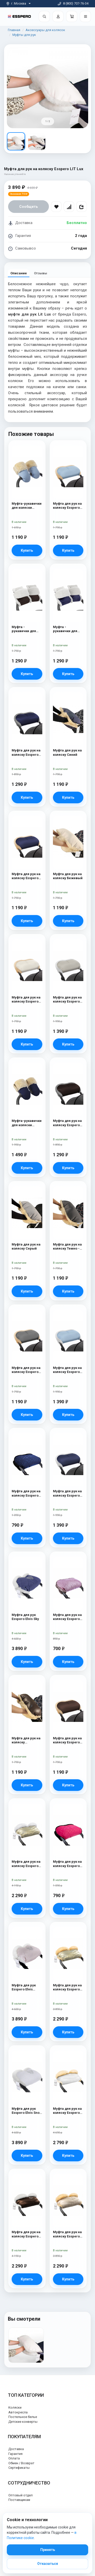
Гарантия (15, 2454)
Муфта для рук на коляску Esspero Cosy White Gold (26, 1864)
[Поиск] (44, 16)
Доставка (16, 2449)
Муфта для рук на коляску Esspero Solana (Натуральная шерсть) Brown (67, 1123)
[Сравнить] (69, 206)
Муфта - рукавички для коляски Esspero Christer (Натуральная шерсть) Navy (66, 629)
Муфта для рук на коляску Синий (67, 752)
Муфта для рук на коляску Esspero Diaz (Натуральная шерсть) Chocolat (67, 1740)
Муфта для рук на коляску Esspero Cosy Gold (67, 1987)
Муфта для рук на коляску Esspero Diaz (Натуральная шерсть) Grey (26, 1370)
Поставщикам (19, 2500)
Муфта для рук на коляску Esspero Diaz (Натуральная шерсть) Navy (26, 876)
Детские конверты (22, 2422)
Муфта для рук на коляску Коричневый (26, 1740)
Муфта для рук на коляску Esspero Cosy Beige (67, 2234)
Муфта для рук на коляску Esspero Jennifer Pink (67, 1617)
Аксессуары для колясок (45, 30)
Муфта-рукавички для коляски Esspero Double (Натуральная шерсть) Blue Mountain (27, 506)
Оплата (14, 2458)
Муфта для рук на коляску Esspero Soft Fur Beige (67, 999)
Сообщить (28, 207)
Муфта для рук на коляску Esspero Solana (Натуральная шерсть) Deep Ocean (26, 752)
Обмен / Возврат (21, 2463)
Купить (27, 550)
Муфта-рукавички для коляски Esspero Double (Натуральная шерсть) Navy (27, 1123)
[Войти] (58, 16)
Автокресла (18, 2412)
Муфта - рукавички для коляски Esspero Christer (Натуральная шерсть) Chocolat (26, 629)
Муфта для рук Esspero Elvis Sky (25, 1617)
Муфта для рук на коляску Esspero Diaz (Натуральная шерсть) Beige (26, 999)
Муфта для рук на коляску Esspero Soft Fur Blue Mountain (67, 1370)
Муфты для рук (24, 35)
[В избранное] (56, 206)
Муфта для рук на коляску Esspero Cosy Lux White (67, 2111)
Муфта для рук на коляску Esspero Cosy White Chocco (26, 2234)
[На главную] (19, 16)
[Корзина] (71, 16)
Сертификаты (19, 2468)
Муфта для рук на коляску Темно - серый (67, 1246)
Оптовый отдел (20, 2495)
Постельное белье (22, 2417)
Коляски (15, 2407)
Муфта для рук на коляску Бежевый (68, 876)
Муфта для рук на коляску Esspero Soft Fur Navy (67, 1493)
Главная (14, 30)
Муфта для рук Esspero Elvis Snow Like (27, 2111)
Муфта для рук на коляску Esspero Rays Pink (67, 1864)
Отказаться (47, 2564)
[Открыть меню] (85, 16)
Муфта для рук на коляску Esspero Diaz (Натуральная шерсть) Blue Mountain (67, 506)
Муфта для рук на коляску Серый (26, 1246)
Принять (47, 2550)
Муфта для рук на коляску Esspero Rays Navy (26, 1493)
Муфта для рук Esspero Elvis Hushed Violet (24, 1987)
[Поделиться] (81, 206)
